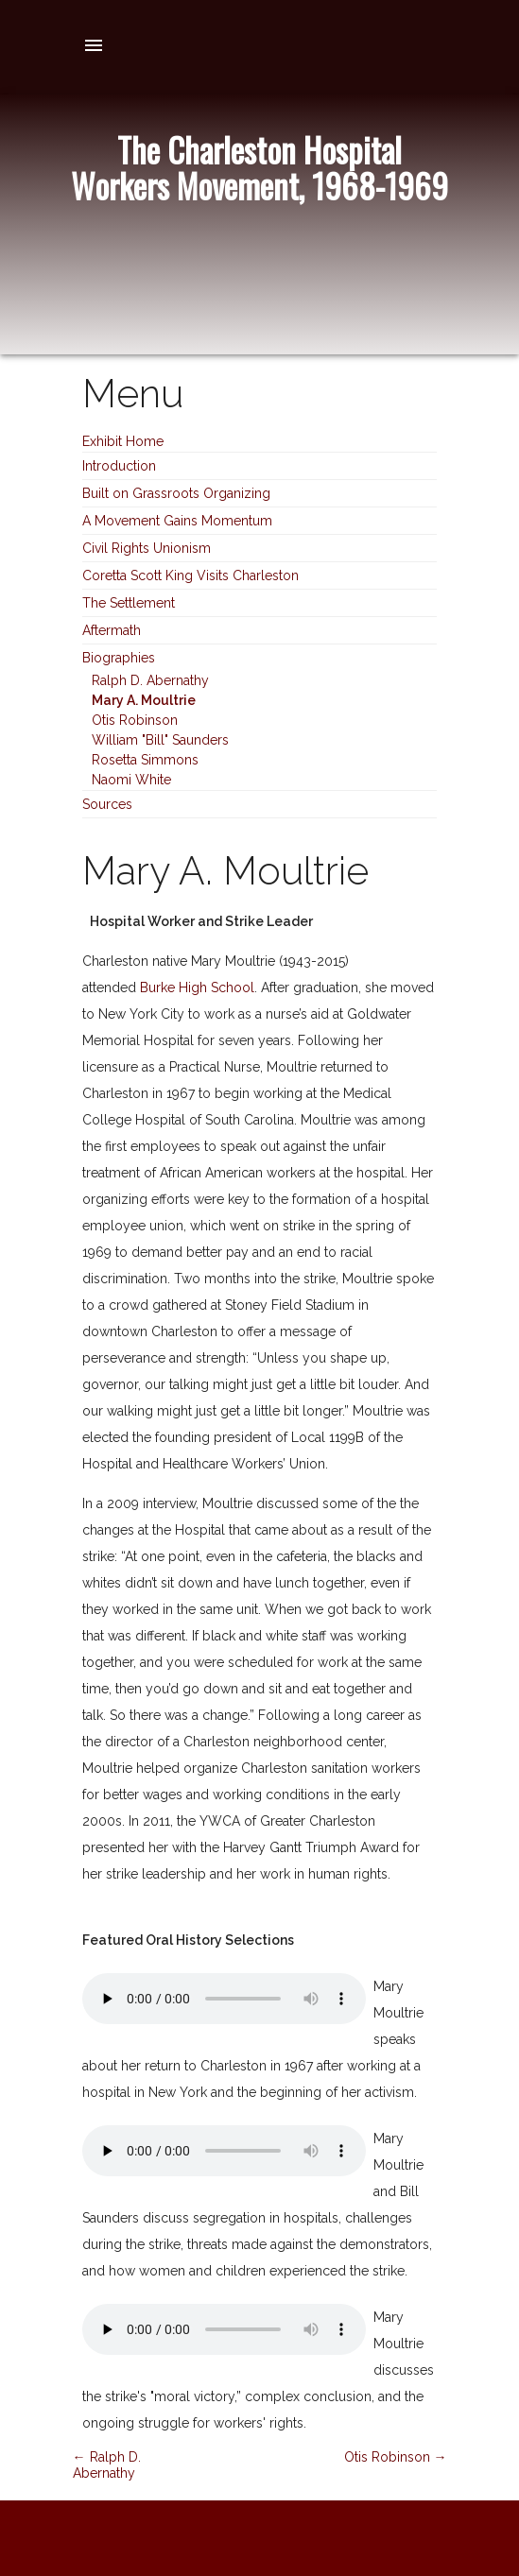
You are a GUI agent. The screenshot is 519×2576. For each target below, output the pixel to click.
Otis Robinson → (395, 2456)
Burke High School (197, 987)
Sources (107, 804)
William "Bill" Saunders (160, 739)
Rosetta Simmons (145, 759)
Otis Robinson (135, 720)
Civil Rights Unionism (146, 548)
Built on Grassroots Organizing (176, 493)
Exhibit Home (123, 441)
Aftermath (111, 630)
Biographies (118, 657)
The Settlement (128, 602)
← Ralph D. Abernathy (107, 2465)
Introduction (119, 465)
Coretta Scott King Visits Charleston (190, 575)
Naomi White (131, 779)
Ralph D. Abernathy (150, 680)
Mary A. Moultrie (144, 700)
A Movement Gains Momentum (177, 520)
